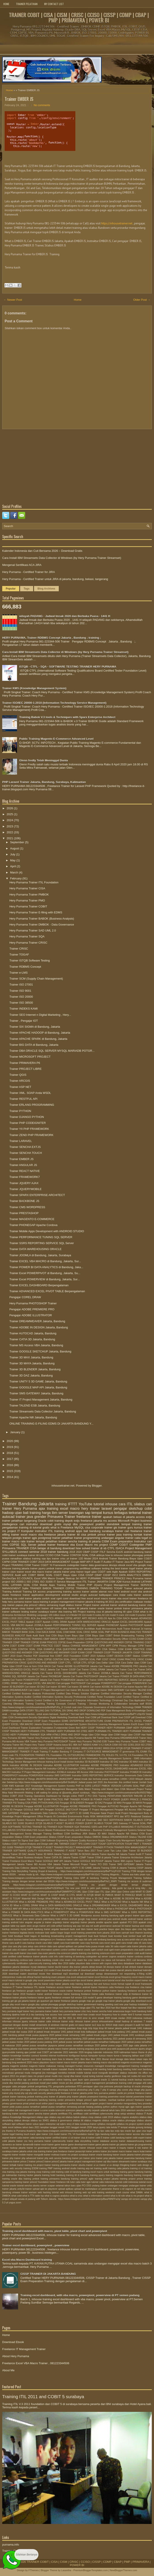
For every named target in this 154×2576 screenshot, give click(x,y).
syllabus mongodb (106, 2124)
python (106, 2107)
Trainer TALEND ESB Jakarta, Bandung (34, 1405)
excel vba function (124, 1980)
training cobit (48, 2172)
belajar (42, 1548)
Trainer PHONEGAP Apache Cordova (33, 1225)
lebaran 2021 (73, 2059)
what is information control (96, 2196)
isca (99, 2025)
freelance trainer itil (142, 1994)
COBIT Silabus (132, 1656)
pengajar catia (9, 2086)
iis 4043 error (80, 2018)
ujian (18, 1513)
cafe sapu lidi (80, 1939)
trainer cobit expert (135, 2138)
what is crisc (76, 2196)
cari (149, 1541)
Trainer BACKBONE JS (24, 1201)
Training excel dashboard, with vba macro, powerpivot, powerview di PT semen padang (79, 2295)
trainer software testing (15, 1611)
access (140, 1517)
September (17, 842)
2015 (10, 1471)
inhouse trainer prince (86, 2021)
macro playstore (40, 2062)
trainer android (100, 1604)
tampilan (44, 2127)
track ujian (35, 2134)
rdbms (42, 1604)
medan (148, 1601)
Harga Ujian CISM (110, 1734)
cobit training (56, 1520)
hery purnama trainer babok (44, 2011)
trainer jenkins (93, 2151)
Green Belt (74, 1728)
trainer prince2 (36, 2161)
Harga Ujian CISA (90, 1734)
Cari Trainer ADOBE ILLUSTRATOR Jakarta (75, 1666)
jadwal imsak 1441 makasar (137, 2028)
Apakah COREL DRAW (55, 1622)
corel (65, 1598)
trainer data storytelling (79, 2141)
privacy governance (12, 2103)
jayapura (121, 2049)
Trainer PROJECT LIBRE (25, 1068)
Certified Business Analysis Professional (33, 1693)
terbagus (121, 1513)
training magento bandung (119, 2175)
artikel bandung (64, 1926)
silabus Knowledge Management (19, 2117)
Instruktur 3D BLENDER (86, 1762)
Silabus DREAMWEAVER (115, 1837)
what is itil (146, 1611)
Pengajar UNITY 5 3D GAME (74, 1813)
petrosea (108, 2086)
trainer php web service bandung (54, 2158)
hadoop (8, 1513)
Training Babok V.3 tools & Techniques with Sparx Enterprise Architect (67, 717)
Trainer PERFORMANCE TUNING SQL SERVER (40, 1237)
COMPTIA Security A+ (13, 1659)
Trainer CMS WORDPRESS (27, 1207)
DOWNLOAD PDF (96, 1710)
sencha (140, 2110)
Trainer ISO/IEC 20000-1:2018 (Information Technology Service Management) (54, 702)
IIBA (75, 1745)
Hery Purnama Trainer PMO (27, 900)
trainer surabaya (39, 1611)
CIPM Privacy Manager (124, 1646)
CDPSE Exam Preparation (71, 1642)
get (12, 2001)
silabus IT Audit (144, 2113)
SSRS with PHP (99, 1827)
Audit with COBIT (25, 1574)
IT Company (76, 1751)
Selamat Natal (144, 1830)
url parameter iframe (108, 2189)
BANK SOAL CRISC (79, 1632)
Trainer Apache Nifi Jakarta (113, 1854)
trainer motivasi (52, 2155)
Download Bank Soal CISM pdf (84, 1717)
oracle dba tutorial (11, 2083)
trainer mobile (19, 2155)
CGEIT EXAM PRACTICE (39, 1646)
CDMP (113, 1544)
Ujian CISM (88, 1892)
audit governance (103, 1926)
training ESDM (30, 2168)
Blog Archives (46, 588)
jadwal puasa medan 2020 (15, 2042)
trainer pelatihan (62, 1538)
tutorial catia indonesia (102, 2182)
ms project (101, 1544)
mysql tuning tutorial (92, 2076)
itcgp (85, 2028)
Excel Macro (84, 1544)
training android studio (64, 2168)
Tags (27, 588)
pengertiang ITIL (43, 2086)
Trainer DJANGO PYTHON (26, 1117)
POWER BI (87, 1799)
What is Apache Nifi (132, 1902)
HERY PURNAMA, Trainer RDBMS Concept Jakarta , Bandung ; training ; (51, 637)
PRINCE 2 (135, 1799)
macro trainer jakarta (74, 2062)
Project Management (138, 1548)
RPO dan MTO (122, 1816)
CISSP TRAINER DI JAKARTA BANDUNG (48, 2274)
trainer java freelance (57, 2151)
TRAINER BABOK (40, 1588)
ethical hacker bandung (39, 1977)
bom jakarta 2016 (106, 1933)
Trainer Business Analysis (29, 1857)
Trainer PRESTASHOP (23, 1213)
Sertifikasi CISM (61, 1833)
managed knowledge (105, 2066)
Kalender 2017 (22, 1786)
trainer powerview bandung (130, 2158)
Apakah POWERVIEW (72, 1629)
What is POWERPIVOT (56, 1912)
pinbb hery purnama (97, 2093)
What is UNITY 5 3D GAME (65, 1915)
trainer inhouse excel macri (94, 2148)
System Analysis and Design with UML (39, 1844)
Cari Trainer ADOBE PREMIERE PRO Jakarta (123, 1666)
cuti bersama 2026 (142, 1960)
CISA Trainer (61, 1555)
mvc (60, 2076)
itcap (79, 2028)
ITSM (5, 1758)
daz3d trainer (62, 1967)
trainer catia (16, 2138)
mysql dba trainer (72, 2076)
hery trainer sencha (96, 2011)
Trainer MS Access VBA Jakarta (43, 1864)
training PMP (46, 2168)
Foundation (47, 1728)
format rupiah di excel (129, 1984)
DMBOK (147, 1574)
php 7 (98, 2090)
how (78, 1548)
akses (31, 1919)
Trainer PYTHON (20, 1111)
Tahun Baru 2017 (86, 1850)
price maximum (18, 2100)
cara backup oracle (32, 1943)
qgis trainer (136, 2107)
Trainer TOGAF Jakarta (50, 1868)
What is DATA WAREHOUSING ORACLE (60, 1905)
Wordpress (86, 1915)
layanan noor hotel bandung (36, 2059)
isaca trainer (84, 2025)
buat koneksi (115, 1936)
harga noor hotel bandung (65, 2008)
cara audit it (15, 1943)
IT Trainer (118, 1561)
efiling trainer (10, 1534)
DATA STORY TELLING (32, 1710)
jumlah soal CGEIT (39, 2052)
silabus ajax (42, 2117)
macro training (93, 2062)
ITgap (12, 1758)
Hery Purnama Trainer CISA (27, 888)
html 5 (131, 2014)
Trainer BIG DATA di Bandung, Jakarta (33, 1044)
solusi (36, 2124)
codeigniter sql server (97, 1956)
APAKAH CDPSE (64, 1618)
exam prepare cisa (60, 1977)
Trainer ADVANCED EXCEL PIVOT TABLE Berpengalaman (47, 1291)
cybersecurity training (40, 1963)
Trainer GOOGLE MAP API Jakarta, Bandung (38, 1387)
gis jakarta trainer (27, 2001)
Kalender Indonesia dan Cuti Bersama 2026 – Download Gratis (42, 550)
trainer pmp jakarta (106, 2158)
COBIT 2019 (37, 1561)
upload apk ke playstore (45, 2189)
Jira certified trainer (128, 1782)
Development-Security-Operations (31, 1717)
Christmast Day (120, 1700)
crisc (5, 1544)
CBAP (86, 1551)
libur (88, 2059)
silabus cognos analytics (126, 2117)
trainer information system (64, 2148)
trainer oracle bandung (100, 2155)
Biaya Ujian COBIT (102, 1635)
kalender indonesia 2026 (106, 2052)
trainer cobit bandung (114, 2138)
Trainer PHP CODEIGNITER (27, 1123)
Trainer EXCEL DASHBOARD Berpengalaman (38, 1285)
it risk (18, 2028)
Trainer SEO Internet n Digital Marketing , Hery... (40, 1014)
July (12, 854)
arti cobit (51, 1926)
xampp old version (130, 2199)
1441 (149, 1615)
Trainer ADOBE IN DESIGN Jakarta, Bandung (38, 1327)
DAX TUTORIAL (53, 1710)
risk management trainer (27, 2110)
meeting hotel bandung (110, 2069)
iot (76, 2025)
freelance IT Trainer (12, 1987)
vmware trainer (20, 2192)
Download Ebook (13, 2342)
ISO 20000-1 (18, 1581)
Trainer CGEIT (40, 1565)
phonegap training (48, 2090)
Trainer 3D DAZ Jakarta (22, 1854)
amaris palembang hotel (48, 1919)
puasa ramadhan (12, 1558)
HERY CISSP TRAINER (93, 1728)
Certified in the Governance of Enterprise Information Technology (77, 1700)
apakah (107, 1517)
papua (19, 1604)
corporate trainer (101, 1527)
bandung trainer (142, 1551)
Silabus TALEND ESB (140, 1837)
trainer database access (105, 2141)
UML (78, 1892)
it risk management (32, 2028)
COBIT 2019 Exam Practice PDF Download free (28, 1656)
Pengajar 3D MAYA (132, 1803)
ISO (120, 1745)
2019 (10, 1447)
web (108, 1571)
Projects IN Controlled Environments (63, 1816)
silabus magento (92, 2120)
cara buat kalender (69, 1943)
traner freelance (57, 2182)
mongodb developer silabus (112, 2073)
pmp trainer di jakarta (55, 2096)
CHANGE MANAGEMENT (84, 1646)
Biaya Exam (64, 1635)
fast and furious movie (105, 1984)
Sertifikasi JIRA (79, 1833)
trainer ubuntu (78, 2165)
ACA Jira (35, 1618)
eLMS (149, 1974)
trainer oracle (97, 1608)
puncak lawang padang (90, 2107)
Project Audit (113, 1813)
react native (8, 2110)
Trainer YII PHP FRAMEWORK (29, 1128)
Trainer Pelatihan (27, 4)
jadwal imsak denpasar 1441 (51, 2032)
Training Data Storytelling (15, 1871)
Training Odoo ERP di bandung (81, 1878)
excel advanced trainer (82, 1977)
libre (82, 2059)
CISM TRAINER (19, 1561)
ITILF (102, 1551)
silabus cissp (86, 2117)
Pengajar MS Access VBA (128, 1809)
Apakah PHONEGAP (108, 1625)
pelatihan (17, 1520)
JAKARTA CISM (106, 1581)
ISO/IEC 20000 (47, 1748)
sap (87, 1513)
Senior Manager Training (38, 1833)
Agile (115, 1571)
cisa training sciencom (98, 1953)
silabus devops (22, 2120)
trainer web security (12, 2168)
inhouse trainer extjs (63, 2021)
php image (134, 2090)
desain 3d (101, 1967)
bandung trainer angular (46, 1929)
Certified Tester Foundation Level (104, 1697)
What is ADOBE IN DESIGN (119, 1898)
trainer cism (9, 1571)
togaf (145, 1538)
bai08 (30, 1929)
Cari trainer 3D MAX (56, 1687)
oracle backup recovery (139, 2079)
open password (92, 2079)
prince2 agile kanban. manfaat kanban (104, 2100)
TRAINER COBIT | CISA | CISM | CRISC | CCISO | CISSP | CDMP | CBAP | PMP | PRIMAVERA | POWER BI (79, 17)
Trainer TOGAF (19, 954)
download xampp (94, 1974)
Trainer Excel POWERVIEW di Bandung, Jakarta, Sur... (44, 1279)
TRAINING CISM (21, 1565)
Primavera (8, 1548)
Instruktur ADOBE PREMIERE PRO (99, 1765)
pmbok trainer (54, 1568)
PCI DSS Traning (97, 1796)
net (128, 2076)
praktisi (100, 1524)
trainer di (96, 1548)
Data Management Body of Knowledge (126, 1710)
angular (29, 1922)
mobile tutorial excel (86, 2073)
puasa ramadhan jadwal (35, 2107)
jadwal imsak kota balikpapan (82, 2032)
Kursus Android (131, 1581)
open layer (77, 2079)
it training (99, 1601)
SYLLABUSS (9, 1830)
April (13, 866)
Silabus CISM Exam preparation (31, 1837)
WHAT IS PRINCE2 (124, 1895)
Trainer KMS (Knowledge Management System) (34, 688)
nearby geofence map (115, 2076)
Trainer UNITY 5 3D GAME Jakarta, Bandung (38, 1381)
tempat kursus (102, 1513)
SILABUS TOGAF (103, 1823)
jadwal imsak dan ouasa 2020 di (19, 2032)
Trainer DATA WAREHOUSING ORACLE (35, 1249)
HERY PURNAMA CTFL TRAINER (38, 1731)
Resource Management (37, 1820)
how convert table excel (70, 2014)
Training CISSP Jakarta (139, 1868)
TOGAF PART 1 (133, 1844)
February (16, 878)
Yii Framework (57, 1565)
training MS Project (74, 1611)
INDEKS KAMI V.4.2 (93, 1745)
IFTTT (72, 1504)
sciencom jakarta (74, 2110)
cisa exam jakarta (47, 1953)
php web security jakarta (41, 2093)
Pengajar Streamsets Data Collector (39, 1813)
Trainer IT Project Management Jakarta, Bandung (40, 1399)
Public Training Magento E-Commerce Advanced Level (56, 738)
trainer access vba (134, 2134)
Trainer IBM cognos (123, 1861)
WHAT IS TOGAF (11, 1898)
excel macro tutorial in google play (19, 1980)
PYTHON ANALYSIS (48, 1803)
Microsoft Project (128, 1520)
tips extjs (115, 2131)
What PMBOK (52, 1898)
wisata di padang (26, 2199)
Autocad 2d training (141, 1629)
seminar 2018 (38, 1551)
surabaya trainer (88, 2124)
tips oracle (125, 2131)
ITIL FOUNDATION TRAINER (30, 1755)
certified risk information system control (47, 1950)
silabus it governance (61, 2120)
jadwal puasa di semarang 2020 (135, 2038)
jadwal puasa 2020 (19, 2038)
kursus (138, 1527)
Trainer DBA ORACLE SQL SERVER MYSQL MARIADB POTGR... (52, 1050)
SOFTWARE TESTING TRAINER (25, 1827)
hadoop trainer (44, 2008)
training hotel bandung (53, 2175)
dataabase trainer (132, 1963)
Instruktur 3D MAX (128, 1762)
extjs (77, 1520)
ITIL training (56, 1531)
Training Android (11, 1591)
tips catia (105, 2131)
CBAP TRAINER (67, 1639)
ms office (143, 2073)
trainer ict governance (38, 2148)
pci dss (69, 2083)
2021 (10, 838)
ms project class (24, 2076)
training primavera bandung (55, 2179)
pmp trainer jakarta (76, 2096)
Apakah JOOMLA (34, 1625)
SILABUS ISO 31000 (13, 1823)
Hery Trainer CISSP (42, 1745)
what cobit (16, 2196)
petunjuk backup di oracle (127, 2086)
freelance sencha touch (139, 1991)
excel (90, 1598)
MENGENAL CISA (41, 1789)
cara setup (27, 1946)
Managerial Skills (75, 1789)
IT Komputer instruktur (32, 1531)
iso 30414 (107, 2025)
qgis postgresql (41, 1538)
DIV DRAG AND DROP (74, 1710)
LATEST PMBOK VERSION (106, 1786)
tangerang (30, 1520)
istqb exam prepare (123, 2025)
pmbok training (34, 2096)
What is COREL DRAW (25, 1905)
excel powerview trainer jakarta (54, 1980)
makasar (138, 1601)
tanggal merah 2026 (81, 2127)
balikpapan (105, 1594)
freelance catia (106, 1987)
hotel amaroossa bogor (119, 2011)
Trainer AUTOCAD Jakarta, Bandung (32, 1333)
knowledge (16, 2055)
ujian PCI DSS (83, 2185)
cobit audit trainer (143, 1953)
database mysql (28, 1967)
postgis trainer (22, 1538)
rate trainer (28, 1541)
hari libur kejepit (119, 2008)
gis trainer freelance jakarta (64, 2001)
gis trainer (120, 1527)
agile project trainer (129, 1915)
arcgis (83, 1594)
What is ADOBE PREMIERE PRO (36, 1902)
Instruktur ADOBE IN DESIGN (26, 1765)
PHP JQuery (94, 1584)
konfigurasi (74, 2055)
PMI (29, 1799)
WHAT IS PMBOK (104, 1895)
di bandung (54, 1548)
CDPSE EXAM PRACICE (44, 1642)
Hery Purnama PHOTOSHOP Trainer (33, 1303)
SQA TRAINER (65, 1827)
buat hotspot (100, 1936)
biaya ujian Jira (116, 1929)
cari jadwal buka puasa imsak (89, 1946)
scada (51, 2110)
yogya (12, 2202)
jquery (42, 1568)
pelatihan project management (89, 2083)
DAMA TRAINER (143, 1707)
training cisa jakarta (17, 2172)
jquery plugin (145, 2049)
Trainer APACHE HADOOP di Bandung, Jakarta (39, 1032)
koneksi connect (30, 2055)
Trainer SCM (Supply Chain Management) (36, 978)
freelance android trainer (84, 1987)
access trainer (81, 1591)
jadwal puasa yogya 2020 (114, 2045)
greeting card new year (117, 2004)
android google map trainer (83, 1919)
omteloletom (49, 2079)
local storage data (119, 2059)
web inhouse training (71, 2192)
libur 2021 (96, 2059)
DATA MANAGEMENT (57, 1561)
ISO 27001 (33, 1581)
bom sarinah (122, 1933)
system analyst (144, 2124)
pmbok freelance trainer (139, 2093)
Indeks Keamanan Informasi (53, 1758)
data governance (98, 1565)
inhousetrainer (106, 2021)
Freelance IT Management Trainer (24, 2349)
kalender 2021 (60, 2052)
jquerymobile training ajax (15, 2052)
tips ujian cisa (139, 2131)
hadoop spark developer (24, 2008)
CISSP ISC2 (110, 1574)
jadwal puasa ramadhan (71, 2042)
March (14, 872)
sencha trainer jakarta (46, 2113)
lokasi (132, 2059)
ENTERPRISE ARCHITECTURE (86, 1721)
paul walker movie (55, 2083)
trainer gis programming (139, 2144)
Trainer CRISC (18, 948)
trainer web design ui (141, 2165)
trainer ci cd (67, 2138)
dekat (92, 1967)
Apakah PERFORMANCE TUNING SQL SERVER (70, 1625)
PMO (34, 1799)
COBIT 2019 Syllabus (93, 1656)
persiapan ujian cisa (93, 2086)
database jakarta (10, 1967)
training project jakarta (107, 2179)
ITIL (130, 1504)
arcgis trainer (39, 1926)
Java (127, 1561)
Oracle (42, 1520)
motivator (132, 2073)
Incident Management (26, 1758)
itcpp (95, 2028)
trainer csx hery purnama (29, 2141)
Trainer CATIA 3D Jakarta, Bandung (32, 1339)
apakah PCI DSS (129, 1922)
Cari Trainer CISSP (66, 1669)
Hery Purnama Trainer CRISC (28, 942)
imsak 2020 (104, 2018)
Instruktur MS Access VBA (80, 1772)
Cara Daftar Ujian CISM (133, 1663)
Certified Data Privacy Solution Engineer (78, 1693)
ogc (25, 2079)
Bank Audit (32, 1635)
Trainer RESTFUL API (23, 1098)
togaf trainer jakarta (140, 1568)
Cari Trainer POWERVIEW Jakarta (66, 1680)
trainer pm (77, 2158)
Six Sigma (22, 1840)
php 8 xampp (109, 2090)
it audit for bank (142, 2025)
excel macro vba (32, 1534)
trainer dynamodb (25, 2144)
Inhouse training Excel (48, 1762)
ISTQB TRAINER (132, 1748)
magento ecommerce (131, 2062)
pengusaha (58, 2086)
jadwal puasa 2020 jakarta (43, 2038)
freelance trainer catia (92, 1994)
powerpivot (86, 1524)
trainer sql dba (103, 2161)
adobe (94, 1591)
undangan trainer (137, 2185)
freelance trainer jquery (39, 1997)
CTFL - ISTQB (72, 1663)
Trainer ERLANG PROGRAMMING (31, 1104)
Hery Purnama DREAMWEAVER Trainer (125, 1738)
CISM (105, 1541)
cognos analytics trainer (121, 1956)
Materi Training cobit (95, 1789)
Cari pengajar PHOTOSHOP (71, 1683)
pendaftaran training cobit (119, 2083)
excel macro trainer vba (108, 1598)
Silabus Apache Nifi (118, 1833)
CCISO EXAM (136, 1639)
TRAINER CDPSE (63, 1588)
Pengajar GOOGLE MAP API (28, 1809)
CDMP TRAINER (21, 1642)
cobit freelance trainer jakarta (32, 1956)
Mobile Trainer (76, 1584)
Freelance (67, 1527)
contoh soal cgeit (52, 1598)
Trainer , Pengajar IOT (23, 1020)
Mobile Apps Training (53, 1584)
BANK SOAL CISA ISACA (35, 1632)
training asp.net (85, 2168)
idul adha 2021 (49, 2018)
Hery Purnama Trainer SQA (26, 936)
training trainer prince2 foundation (31, 2182)
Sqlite (25, 1588)
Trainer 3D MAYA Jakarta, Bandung (31, 1363)
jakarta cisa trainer (19, 2049)
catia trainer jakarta (136, 1946)
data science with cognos (99, 1963)
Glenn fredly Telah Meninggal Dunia (43, 760)
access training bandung (105, 1915)
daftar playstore (77, 1963)
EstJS (134, 1724)
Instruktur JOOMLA (56, 1772)
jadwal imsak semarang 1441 (70, 2035)
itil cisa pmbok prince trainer (96, 1534)
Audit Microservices (106, 1629)
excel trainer (129, 1598)
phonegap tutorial (67, 2090)
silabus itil (78, 2120)
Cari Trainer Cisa (123, 1669)
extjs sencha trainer (38, 1984)
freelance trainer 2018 (13, 1994)
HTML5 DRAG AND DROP (66, 1734)
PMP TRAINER (72, 1799)
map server (35, 2069)
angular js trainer (42, 1922)
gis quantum (43, 2001)
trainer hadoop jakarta (14, 2148)
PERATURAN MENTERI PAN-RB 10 (126, 1796)
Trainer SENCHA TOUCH (25, 1153)
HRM (48, 1734)
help (4, 1601)
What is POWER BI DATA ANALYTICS (22, 1912)
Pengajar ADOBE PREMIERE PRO (31, 1309)
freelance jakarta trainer (60, 1534)
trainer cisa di (80, 2138)
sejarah (96, 2110)
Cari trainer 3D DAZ (35, 1687)
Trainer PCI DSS (98, 1864)
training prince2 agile (82, 2179)
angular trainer (124, 1538)
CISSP (95, 1551)
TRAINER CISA (26, 1548)
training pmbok (31, 2179)
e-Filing (140, 1974)
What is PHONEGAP (117, 1909)
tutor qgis (86, 2182)
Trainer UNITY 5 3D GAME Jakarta (82, 1868)
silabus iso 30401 (39, 2120)
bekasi (117, 1517)
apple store (26, 1926)
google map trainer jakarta (108, 2001)
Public (86, 1816)
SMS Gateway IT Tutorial (126, 1823)
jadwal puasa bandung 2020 (72, 2038)
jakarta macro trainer (58, 2049)
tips (49, 1558)
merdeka (62, 2073)
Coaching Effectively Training (18, 1704)
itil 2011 (109, 1601)
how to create (120, 2014)
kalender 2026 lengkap (81, 2052)
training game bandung (131, 2172)
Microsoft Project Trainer (139, 1789)
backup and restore (142, 1926)
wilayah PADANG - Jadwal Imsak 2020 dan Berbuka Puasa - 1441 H (64, 616)
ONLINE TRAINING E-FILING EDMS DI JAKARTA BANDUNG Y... (51, 1423)
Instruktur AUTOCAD (13, 1768)
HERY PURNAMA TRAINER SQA (28, 1734)
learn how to (58, 2059)
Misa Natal (7, 1792)
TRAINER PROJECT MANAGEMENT (73, 1847)
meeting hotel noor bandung (137, 2069)
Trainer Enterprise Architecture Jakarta (132, 1857)
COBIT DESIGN (115, 1656)
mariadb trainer (50, 2069)
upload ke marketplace (86, 2189)
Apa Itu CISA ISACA (119, 1618)
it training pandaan (66, 2028)
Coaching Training (45, 1704)
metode (72, 2073)
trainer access (117, 2134)
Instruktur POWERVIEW (31, 1775)
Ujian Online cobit (126, 1892)
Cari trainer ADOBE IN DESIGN (106, 1687)
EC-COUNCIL (25, 1578)
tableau (18, 2127)
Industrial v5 (74, 1758)
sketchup (136, 1508)
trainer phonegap (143, 2155)
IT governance (127, 1751)
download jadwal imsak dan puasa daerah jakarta (106, 1970)
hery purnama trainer (20, 1601)
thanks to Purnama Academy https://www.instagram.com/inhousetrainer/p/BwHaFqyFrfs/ (51, 2131)
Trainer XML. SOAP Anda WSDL (30, 1093)
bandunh (64, 1929)
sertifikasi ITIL (65, 2113)
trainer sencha (68, 1541)
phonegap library (29, 2090)
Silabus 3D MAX (98, 1833)
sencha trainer (26, 2113)
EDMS (65, 1721)
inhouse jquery (20, 2021)
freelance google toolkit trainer (32, 1991)
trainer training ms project (30, 2165)
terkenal (135, 1513)
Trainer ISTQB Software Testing (29, 960)
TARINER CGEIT (68, 1844)
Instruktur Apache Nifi (35, 1768)
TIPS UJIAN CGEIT (87, 1844)
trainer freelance (58, 1544)
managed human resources (79, 2066)
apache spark (111, 1922)
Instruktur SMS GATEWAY (57, 1775)
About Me (8, 2370)
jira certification (123, 1601)
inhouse (111, 1504)
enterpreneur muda (12, 1977)
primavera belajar (74, 2100)
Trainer (9, 1503)
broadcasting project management (69, 1936)
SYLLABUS (9, 1551)
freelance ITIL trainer (34, 1987)
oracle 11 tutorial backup (114, 2079)
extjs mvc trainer (18, 1984)
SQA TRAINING (82, 1827)
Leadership (19, 1789)
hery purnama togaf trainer (15, 2011)
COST (105, 1659)
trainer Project (83, 1604)
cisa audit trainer (17, 1953)
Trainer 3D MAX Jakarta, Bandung (31, 1357)
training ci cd (136, 2168)
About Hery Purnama (15, 2356)
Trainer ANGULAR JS (23, 1165)
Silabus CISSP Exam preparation (66, 1837)
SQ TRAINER (50, 1827)
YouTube (85, 1504)
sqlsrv (63, 2124)
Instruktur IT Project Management (28, 1772)
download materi (18, 1974)
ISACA (120, 1548)
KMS (11, 1786)
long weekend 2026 (22, 2062)
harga (46, 1513)
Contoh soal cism (73, 1707)
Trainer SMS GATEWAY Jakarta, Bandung (36, 1393)
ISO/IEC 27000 (63, 1748)
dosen (5, 1970)
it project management (61, 1601)
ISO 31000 (46, 1581)
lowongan (76, 1513)
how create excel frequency (98, 2014)
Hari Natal (146, 1734)
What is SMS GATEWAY (108, 1912)
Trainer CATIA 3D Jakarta (57, 1857)
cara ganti (115, 1943)
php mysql (15, 2093)
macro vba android (110, 2062)
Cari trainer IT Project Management (46, 1690)
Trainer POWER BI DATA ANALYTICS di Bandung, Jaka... (46, 1267)
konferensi (62, 2055)
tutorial (98, 1504)
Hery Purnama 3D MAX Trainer (18, 1738)
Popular (11, 588)
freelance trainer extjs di (118, 1994)
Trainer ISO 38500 (21, 1002)
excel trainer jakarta (91, 1980)
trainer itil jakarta (78, 1608)
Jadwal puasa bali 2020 (90, 1782)
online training (63, 2079)
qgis (127, 2107)
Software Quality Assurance (83, 1840)
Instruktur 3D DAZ (109, 1762)
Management (58, 1789)
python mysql (117, 2107)
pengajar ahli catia (142, 2083)
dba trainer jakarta (78, 1967)
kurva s (118, 2055)
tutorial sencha (24, 2185)
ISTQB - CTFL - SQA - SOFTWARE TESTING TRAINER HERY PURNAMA (67, 666)
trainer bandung (58, 1551)
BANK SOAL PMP (100, 1632)
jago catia (134, 2045)
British (117, 1635)
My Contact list (54, 4)
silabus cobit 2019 (103, 2117)
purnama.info (10, 2544)
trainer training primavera (57, 2165)
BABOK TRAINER (11, 1632)
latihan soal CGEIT (142, 2055)
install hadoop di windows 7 (130, 2021)
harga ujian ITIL (87, 2008)
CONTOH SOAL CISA (82, 1555)
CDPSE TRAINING (134, 1642)
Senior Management (13, 1833)
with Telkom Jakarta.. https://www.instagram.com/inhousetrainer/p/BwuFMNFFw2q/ (78, 2199)
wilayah (13, 2199)
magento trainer (37, 2066)
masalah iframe (66, 2069)
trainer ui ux (92, 2165)
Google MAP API (81, 1561)
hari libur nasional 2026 (140, 2008)
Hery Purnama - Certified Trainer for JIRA (28, 572)
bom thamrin (136, 1933)
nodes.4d (136, 2076)
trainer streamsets (120, 2161)
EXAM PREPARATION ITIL (119, 1721)
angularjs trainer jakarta (82, 1922)
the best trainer (119, 1568)
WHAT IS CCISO (11, 1895)
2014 (10, 1477)
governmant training (94, 2004)
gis (15, 2001)
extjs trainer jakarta (59, 1984)
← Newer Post (13, 299)
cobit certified (9, 1956)
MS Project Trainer (141, 1561)
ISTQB (119, 1748)
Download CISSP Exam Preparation (41, 1721)
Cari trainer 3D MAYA (78, 1687)
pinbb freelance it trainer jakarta (70, 2093)
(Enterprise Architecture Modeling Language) (25, 1615)
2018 (10, 1453)
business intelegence (40, 1939)
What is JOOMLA (97, 1909)
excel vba (131, 1565)
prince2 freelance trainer (139, 2100)
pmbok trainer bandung (14, 2096)
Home (6, 4)
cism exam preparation (121, 1953)
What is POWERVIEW (82, 1912)
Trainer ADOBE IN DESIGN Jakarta (80, 1854)
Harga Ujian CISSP (130, 1734)
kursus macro (106, 2055)
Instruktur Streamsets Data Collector (133, 1775)
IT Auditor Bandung (59, 1751)
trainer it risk (134, 2148)
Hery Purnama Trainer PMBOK (29, 894)
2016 (10, 1465)
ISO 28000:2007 (21, 1748)
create (55, 1960)
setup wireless (127, 2113)
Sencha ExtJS (114, 1551)
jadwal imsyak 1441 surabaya (129, 2035)
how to (109, 1555)
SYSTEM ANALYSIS (26, 1830)
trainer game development (74, 2144)
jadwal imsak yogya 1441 (99, 2035)
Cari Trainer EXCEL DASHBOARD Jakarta (63, 1673)
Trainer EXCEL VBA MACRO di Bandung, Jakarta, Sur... (45, 1261)
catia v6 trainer (19, 1950)
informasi (6, 2021)
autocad (93, 1594)
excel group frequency (120, 1977)
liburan (105, 2059)
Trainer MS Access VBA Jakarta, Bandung (36, 1345)
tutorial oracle (9, 2185)
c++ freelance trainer (62, 1939)
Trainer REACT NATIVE (24, 1171)
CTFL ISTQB (88, 1663)
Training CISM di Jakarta (114, 1868)
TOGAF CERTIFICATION (111, 1844)
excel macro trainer (142, 1977)
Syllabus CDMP (144, 1840)
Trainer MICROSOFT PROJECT (29, 1056)
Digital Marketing (58, 1717)
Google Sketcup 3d (67, 1578)
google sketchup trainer (71, 2004)
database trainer (45, 1967)
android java (105, 1919)
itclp (90, 2028)
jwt (51, 2052)
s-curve (44, 2110)
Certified (6, 1693)
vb (104, 1548)
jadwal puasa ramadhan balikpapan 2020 (105, 2042)
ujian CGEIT (98, 1571)
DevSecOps (9, 1578)
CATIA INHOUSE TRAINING (27, 1639)
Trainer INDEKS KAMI (23, 1008)
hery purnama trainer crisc (72, 2011)
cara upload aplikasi (63, 1946)
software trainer (24, 2124)
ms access (110, 1520)
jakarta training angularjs (81, 2049)
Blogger (97, 1485)
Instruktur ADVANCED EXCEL (136, 1765)
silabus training (31, 1558)
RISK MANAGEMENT (101, 1816)
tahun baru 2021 (31, 2127)
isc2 (94, 2025)
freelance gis (8, 1991)
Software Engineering (57, 1840)
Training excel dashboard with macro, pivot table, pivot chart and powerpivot (54, 2231)
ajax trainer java (19, 1919)
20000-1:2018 (9, 1618)
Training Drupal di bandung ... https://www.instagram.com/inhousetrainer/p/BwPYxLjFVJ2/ (75, 1871)
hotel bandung (138, 2011)
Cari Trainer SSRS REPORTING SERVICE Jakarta (110, 1680)
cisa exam (32, 1953)
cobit (148, 1508)
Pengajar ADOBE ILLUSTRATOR (30, 1315)
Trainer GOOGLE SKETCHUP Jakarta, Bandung (40, 1351)
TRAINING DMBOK (87, 1588)
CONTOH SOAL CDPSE (39, 1659)
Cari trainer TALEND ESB (138, 1690)
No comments (42, 105)
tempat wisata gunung (132, 2127)
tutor (41, 1555)
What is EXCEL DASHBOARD (127, 1905)
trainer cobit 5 (95, 2138)
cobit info (53, 1956)
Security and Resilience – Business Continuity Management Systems (101, 1830)
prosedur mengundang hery (128, 2103)
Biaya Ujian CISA (73, 1574)
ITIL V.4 (119, 1755)
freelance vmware (61, 1997)
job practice (132, 2049)
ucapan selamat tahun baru (62, 2185)
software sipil (8, 2124)
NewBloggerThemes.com (123, 2570)
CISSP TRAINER (94, 1652)
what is (54, 1527)
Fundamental (61, 1728)
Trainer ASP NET (20, 1087)
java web (111, 2049)
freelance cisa (121, 1987)
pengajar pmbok (26, 2086)
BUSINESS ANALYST (13, 1635)
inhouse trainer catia (40, 2021)
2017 (10, 1459)
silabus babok (72, 2117)
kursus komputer (89, 2055)
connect (23, 1551)
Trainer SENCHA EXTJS (25, 1147)
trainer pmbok (114, 1608)
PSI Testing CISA (22, 1803)
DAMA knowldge (10, 1710)
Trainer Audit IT (136, 1854)
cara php (17, 1946)
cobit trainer (9, 1555)
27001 (26, 1618)
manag (60, 2066)
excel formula (101, 1977)
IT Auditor (106, 1561)
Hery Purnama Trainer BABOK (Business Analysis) (41, 918)
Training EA (29, 1591)
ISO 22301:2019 (131, 1745)
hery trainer (91, 1508)
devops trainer (113, 1967)
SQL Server (28, 1544)
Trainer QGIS (17, 1074)
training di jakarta (89, 1541)
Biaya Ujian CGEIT (140, 1558)
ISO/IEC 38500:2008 (82, 1748)
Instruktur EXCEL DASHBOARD (111, 1768)
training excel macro (63, 1508)
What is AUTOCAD (111, 1902)
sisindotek (113, 1524)
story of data (73, 2124)
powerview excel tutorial (120, 2096)
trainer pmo (89, 2158)
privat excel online (38, 2103)
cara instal (119, 1594)
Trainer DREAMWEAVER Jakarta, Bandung (37, 1321)
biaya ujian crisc (133, 1929)
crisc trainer (94, 1960)
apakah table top (10, 1926)
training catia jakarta (118, 2168)
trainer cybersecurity (55, 2141)
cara (122, 1504)
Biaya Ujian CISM (81, 1635)
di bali (125, 1967)
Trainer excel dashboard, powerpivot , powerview (35, 2245)
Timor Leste (103, 1850)
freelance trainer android (39, 1994)
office (19, 2079)
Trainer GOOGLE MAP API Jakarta (53, 1861)
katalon (6, 2055)
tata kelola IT (113, 2127)
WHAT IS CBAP (143, 1892)
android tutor (17, 1922)
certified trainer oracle (79, 1950)
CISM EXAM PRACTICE (131, 1649)
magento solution (19, 2066)
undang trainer (99, 2185)
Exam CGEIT (145, 1724)
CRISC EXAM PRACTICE (122, 1659)
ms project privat (42, 2076)
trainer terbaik (9, 2165)
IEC (70, 1745)
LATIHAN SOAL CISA (24, 1584)
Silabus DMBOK (92, 1837)
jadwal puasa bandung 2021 (103, 2038)
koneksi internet (48, 2055)
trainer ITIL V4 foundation (74, 2134)
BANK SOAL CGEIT (49, 1574)
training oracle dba (12, 2179)
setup (117, 2113)
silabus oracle (109, 2120)
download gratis (50, 1524)
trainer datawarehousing (131, 2141)
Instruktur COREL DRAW (81, 1768)
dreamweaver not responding (119, 1974)
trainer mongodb (35, 2155)
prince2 (33, 1604)
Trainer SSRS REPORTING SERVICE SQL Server (41, 1243)
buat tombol (129, 1936)
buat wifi (141, 1936)
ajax (42, 1508)
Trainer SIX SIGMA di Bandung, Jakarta (34, 1026)
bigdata (23, 1933)
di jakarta (129, 1517)
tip (98, 2131)
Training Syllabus (142, 1878)
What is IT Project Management (71, 1909)
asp (74, 1926)
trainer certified (52, 2138)
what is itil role (117, 2196)
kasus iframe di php (141, 2052)
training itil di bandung (77, 2175)
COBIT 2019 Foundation (68, 1656)
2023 (10, 826)
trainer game (53, 2144)
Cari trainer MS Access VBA (80, 1690)
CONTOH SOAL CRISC (65, 1659)
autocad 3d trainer (121, 1926)
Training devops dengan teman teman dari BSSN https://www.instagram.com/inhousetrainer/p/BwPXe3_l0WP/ (59, 1881)
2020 (10, 1441)
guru (130, 1527)
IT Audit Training (39, 1751)
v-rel (122, 2189)
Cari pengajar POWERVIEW (132, 1683)
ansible (99, 1922)
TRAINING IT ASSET (64, 1850)
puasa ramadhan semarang (62, 2107)
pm (125, 2093)
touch (26, 2134)
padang (25, 2083)
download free (77, 1598)
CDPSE (14, 1544)
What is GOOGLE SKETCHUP (38, 1909)
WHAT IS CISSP (49, 1895)
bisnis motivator (36, 1933)
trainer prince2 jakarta (55, 2161)
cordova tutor (26, 1960)
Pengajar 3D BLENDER (72, 1803)
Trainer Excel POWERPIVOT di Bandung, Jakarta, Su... (44, 1273)
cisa (87, 1527)
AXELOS (102, 1618)
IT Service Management (68, 1581)
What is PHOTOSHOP (140, 1909)
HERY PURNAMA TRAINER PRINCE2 (102, 1578)
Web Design (38, 1898)
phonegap (137, 1555)
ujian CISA (133, 1611)
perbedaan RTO (73, 2086)
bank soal (75, 1929)
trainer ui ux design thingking (114, 2165)
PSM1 (34, 1803)
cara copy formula (89, 1943)
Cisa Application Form (140, 1700)
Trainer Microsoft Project (75, 1864)
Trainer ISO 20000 (21, 996)
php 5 (92, 2090)
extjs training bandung (81, 1984)
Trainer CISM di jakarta (99, 1857)
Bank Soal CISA (48, 1635)
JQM (119, 1581)
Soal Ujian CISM (37, 1840)
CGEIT (123, 1544)
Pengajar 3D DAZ (94, 1803)
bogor (60, 1933)
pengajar (120, 1508)
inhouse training (11, 1568)
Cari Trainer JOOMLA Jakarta (103, 1673)
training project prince (131, 2179)
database (147, 1963)
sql (57, 2124)
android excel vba (131, 1591)
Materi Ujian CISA (116, 1789)
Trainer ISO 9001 (20, 990)
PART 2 (82, 1796)
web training (98, 2192)
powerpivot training (97, 2096)
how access (51, 2014)
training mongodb (143, 2175)
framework (146, 1984)
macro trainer (56, 2062)
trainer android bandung (124, 1604)
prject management (58, 2103)
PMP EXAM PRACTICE (50, 1799)
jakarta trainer (30, 1568)
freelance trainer (89, 1517)
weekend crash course (117, 2192)
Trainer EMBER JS (19, 99)
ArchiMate (90, 1629)
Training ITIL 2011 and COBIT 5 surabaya (43, 2396)
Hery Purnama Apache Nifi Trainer (86, 1738)
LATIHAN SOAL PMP (133, 1786)
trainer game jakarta (98, 2144)
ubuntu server (39, 2185)
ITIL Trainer (88, 1581)
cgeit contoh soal (99, 1950)
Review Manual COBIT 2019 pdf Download (73, 1820)
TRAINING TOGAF (111, 1588)
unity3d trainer (24, 2189)
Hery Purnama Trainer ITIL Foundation (33, 882)
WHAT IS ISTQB (85, 1895)
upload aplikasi (65, 2189)
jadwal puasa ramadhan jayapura (39, 2045)
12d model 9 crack (114, 1615)
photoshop (82, 2090)
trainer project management (81, 2161)
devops (113, 1565)
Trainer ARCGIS (19, 1080)
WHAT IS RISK (144, 1895)
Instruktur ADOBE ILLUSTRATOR (61, 1765)
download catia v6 (71, 1970)
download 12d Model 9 (21, 1970)
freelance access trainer (58, 1987)
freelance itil (145, 1598)
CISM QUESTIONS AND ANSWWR (51, 1652)
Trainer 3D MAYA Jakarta (48, 1854)
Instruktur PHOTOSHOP (106, 1772)
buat (90, 1936)
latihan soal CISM (11, 2059)
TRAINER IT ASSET (42, 1847)
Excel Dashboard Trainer (15, 1728)
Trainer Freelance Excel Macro (18, 1861)
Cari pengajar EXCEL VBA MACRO (37, 1683)
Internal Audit (9, 1779)
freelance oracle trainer (61, 1991)
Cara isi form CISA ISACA (37, 1666)
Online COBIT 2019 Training (17, 1796)
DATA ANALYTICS (130, 1574)
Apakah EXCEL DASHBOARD (127, 1622)
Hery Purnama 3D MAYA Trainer (51, 1738)
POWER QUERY (120, 1799)
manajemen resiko (19, 2069)
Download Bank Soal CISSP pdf (118, 1717)
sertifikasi (85, 1568)
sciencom (60, 2110)
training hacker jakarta (29, 2175)
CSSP (61, 1663)
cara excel (104, 1943)
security (87, 2110)
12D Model (84, 1558)
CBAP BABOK (50, 1639)
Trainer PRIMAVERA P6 (24, 1063)
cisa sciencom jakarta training (71, 1953)
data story (118, 1963)
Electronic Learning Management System (109, 1724)
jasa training (124, 1534)
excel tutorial (108, 1980)
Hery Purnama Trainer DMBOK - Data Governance (41, 924)
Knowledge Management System (48, 1786)
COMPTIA (146, 1656)
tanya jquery (99, 2127)
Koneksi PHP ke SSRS (79, 1786)
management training (128, 2066)
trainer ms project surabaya (74, 2155)
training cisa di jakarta (100, 1611)
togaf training (16, 2134)
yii (7, 2202)
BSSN (114, 1632)
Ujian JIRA (110, 1892)
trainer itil (33, 1555)
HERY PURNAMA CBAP (119, 1728)
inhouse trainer (122, 1555)
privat (26, 2103)
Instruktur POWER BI (131, 1772)
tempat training (132, 1524)
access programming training (55, 1591)
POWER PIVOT (102, 1799)
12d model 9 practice (135, 1615)
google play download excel (137, 2001)
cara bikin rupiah (50, 1943)
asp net (81, 1926)
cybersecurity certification (15, 1963)
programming (71, 1568)
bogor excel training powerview (80, 1933)
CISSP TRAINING (142, 1652)
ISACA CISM (111, 1745)
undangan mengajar (118, 2185)
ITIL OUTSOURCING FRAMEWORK (82, 1755)
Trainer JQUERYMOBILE (25, 1189)
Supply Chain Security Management (116, 1840)
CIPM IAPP (105, 1646)
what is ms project (134, 2196)
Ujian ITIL (99, 1892)
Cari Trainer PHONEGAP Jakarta (53, 1676)
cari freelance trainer (138, 1531)
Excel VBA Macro (44, 1578)
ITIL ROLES (107, 1755)
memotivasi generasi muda (16, 2073)
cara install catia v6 (131, 1943)
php (26, 1604)
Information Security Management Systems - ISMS (113, 1758)
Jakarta (45, 1503)
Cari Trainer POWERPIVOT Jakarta (29, 1680)
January (15, 1432)
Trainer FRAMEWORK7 (24, 1177)
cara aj (120, 1939)
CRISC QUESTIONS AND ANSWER (38, 1663)
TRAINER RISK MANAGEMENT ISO (133, 1847)
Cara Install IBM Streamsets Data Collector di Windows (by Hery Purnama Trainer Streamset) (61, 558)
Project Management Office (29, 1816)
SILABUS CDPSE (142, 1820)
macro (15, 1541)
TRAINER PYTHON (103, 1847)
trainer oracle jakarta (123, 2155)
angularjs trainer (61, 1922)
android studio (119, 1919)
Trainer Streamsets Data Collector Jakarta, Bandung (42, 1411)
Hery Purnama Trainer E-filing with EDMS (35, 912)
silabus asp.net (57, 2117)
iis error (93, 2018)
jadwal (42, 1544)
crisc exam (65, 1960)
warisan (33, 2192)
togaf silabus (66, 1604)
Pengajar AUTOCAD (108, 1806)
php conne (122, 2090)
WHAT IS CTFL (67, 1895)
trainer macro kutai (135, 2151)
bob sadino (51, 1933)
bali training (32, 1513)
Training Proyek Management (116, 1878)
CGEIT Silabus (62, 1646)
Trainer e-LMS (18, 972)
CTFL (111, 1548)
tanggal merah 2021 (60, 2127)
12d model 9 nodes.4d (93, 1615)
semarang (52, 1604)
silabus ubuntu (144, 2120)
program (94, 2103)
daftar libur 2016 (59, 1963)
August (14, 848)
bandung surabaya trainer (106, 1531)
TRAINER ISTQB (23, 1847)
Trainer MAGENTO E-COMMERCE (31, 1219)
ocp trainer (8, 1604)
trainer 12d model (51, 2134)
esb (24, 1977)
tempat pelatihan (46, 1541)
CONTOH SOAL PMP (89, 1659)
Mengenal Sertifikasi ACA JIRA (22, 565)
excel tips (75, 1980)
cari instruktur (28, 1524)
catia (138, 1538)
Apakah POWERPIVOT (47, 1629)
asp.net (89, 1926)
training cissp (34, 2172)
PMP (149, 1544)
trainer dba (60, 1608)
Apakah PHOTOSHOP (131, 1625)
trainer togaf (83, 1571)
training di (25, 1527)
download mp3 (60, 1974)
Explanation (35, 1728)
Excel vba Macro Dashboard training (27, 2259)
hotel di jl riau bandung (32, 2014)
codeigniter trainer (77, 1565)
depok (69, 1520)
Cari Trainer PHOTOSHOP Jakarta (88, 1676)
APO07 (77, 1618)
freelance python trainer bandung (109, 1991)
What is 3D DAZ (94, 1898)
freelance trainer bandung (66, 1994)
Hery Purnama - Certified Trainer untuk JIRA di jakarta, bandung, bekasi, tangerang (55, 579)
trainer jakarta (53, 1571)
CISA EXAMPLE (46, 1649)
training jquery (97, 2175)
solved (86, 1548)
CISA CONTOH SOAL (23, 1649)
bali (86, 1531)
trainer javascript (76, 2151)
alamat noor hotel (109, 1591)
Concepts (61, 1704)
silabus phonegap (126, 2120)
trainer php (7, 2158)
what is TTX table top (33, 2196)
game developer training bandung (114, 1997)
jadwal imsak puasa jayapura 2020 (36, 2035)
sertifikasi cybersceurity (101, 2113)
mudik (54, 2076)
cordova (139, 1956)
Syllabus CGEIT (10, 1844)
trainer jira (106, 2151)
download (68, 1548)
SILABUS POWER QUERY (79, 1823)
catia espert (120, 1946)
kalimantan (125, 2052)
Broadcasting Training (132, 1635)
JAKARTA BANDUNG (47, 1779)
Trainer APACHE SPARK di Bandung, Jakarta (38, 1038)
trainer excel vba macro (30, 1571)
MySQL (79, 1527)
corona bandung (42, 1960)
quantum (147, 2107)
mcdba (78, 2069)
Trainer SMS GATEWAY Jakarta (126, 1864)
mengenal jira (38, 2073)
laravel (107, 1508)
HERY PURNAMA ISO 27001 (72, 1731)
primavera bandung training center (45, 2100)
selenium (131, 2110)
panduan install (38, 2083)
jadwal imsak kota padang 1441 (114, 2032)
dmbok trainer (136, 1967)
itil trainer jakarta (113, 2028)
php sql (24, 2093)
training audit (100, 2168)
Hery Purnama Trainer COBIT (28, 906)
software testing (100, 1568)
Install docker (67, 1762)
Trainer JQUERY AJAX (23, 1183)
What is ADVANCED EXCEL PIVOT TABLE (78, 1902)
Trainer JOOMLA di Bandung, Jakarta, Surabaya (40, 1255)
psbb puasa (16, 2107)
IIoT (80, 1745)
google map (145, 1565)
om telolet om (35, 2079)
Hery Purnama (25, 1508)
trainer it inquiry (118, 2148)
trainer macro (118, 2151)
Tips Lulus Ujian (118, 1850)
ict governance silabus (28, 2018)
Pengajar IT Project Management (96, 1809)
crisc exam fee (79, 1960)
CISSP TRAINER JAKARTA (118, 1652)
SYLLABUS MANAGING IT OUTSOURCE (130, 1827)
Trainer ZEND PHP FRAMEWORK (31, 1135)
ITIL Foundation (54, 1755)
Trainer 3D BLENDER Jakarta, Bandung (34, 1369)
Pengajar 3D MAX (112, 1803)
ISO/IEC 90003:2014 (104, 1748)
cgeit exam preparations (121, 1950)
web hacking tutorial (48, 2192)
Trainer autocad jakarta (138, 1588)
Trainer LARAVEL (20, 1141)
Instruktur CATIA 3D (57, 1768)
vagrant (129, 2189)
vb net (137, 2189)
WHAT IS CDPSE (30, 1895)
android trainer (135, 1919)
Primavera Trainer (61, 1517)
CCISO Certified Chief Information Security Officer (103, 1639)
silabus (139, 1504)
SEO (105, 1820)
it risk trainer (49, 2028)
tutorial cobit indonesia (126, 2182)
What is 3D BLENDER (73, 1898)
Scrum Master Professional (52, 1830)
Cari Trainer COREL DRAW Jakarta (95, 1669)
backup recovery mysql (14, 1929)
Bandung (27, 1503)
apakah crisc (145, 1922)
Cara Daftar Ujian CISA (108, 1663)
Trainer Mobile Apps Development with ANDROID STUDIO (46, 1231)
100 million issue (57, 1615)
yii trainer (72, 1558)
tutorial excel (145, 2182)
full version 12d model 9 (83, 1997)
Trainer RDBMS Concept (25, 966)
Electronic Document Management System (65, 1724)
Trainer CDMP (78, 1857)
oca (14, 2079)
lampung (126, 2055)
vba (72, 1544)
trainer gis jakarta (118, 2144)
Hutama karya (60, 1745)
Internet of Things (26, 1779)
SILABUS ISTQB (33, 1823)
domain (148, 1967)
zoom (18, 2202)
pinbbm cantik (116, 2093)
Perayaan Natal (98, 1813)
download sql (76, 1974)
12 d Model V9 (73, 1615)
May (13, 860)
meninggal (51, 2073)
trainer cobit (33, 1608)
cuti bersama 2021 (121, 1960)
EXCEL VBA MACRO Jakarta (26, 1724)
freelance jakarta (91, 1520)
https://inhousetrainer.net (116, 223)
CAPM (6, 1561)
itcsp (101, 2028)
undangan (107, 1538)
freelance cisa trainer (141, 1987)
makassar (51, 2066)
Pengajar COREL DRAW (25, 1297)
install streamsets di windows (44, 2025)
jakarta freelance (38, 2049)
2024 (10, 820)
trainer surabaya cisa (141, 2161)
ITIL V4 (148, 1755)
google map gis (87, 2001)
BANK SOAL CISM (58, 1632)
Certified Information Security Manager (121, 1693)
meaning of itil (90, 2069)
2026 (10, 808)
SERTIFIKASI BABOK (120, 1820)
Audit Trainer (123, 1629)
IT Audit (95, 1561)
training (61, 1504)
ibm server (60, 1513)
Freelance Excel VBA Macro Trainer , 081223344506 (35, 2363)
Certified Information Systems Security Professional (59, 1697)
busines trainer (21, 1939)
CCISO (49, 1555)
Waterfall (26, 1898)
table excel (7, 2127)
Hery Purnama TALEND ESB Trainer (96, 1741)
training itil (119, 1611)
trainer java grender (31, 1517)
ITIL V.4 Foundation (133, 1755)
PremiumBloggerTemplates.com (90, 2570)
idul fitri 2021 (65, 2018)
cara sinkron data (43, 1946)
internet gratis (67, 2025)
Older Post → (141, 299)
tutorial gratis (41, 1527)
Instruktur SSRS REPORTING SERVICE (93, 1775)
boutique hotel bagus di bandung (32, 1936)
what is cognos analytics (56, 2196)
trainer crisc (59, 1558)
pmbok (148, 1555)
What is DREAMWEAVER (96, 1905)
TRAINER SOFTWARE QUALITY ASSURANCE (27, 1850)
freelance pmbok (82, 1991)
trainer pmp (68, 1571)
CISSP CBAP (94, 1574)
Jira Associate (110, 1782)
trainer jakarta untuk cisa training (29, 2151)
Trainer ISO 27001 (21, 984)
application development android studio (54, 1594)
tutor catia (75, 2182)
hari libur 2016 (103, 2008)
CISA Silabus (109, 1649)
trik (68, 2182)
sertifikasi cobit (80, 2113)
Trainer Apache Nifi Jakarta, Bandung (33, 1417)
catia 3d (109, 1946)
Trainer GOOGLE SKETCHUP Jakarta (92, 1861)
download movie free (39, 1974)
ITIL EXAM (141, 1751)
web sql (86, 2192)
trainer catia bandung (33, 2138)
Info (84, 1758)
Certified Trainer (131, 1697)
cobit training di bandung (72, 1956)
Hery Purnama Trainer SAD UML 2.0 (32, 930)
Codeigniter (136, 1544)
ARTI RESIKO (89, 1618)
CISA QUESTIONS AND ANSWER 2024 (78, 1649)
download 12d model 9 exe (47, 1970)
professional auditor (79, 2103)
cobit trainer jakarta (29, 1598)
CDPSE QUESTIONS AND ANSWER (105, 1642)
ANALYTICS (47, 1618)
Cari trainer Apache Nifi (135, 1687)
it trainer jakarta (84, 1601)
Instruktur (140, 1541)
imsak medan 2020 (121, 2018)
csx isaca (106, 1960)
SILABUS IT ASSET (53, 1823)
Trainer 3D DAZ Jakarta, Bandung (31, 1375)
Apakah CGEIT (34, 1622)
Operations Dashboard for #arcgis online (55, 1796)
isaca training (40, 1601)
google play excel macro (14, 2004)
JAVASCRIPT (66, 1779)
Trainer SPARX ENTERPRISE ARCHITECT (37, 1195)
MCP (28, 1789)
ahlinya (100, 1555)
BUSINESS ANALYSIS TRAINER (135, 1632)
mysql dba (70, 1524)
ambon (64, 1919)
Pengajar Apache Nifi (131, 1806)
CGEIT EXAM (17, 1646)
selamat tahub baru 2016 (113, 2110)
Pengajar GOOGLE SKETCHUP (61, 1809)
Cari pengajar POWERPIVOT (101, 1683)
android (128, 1551)
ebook (121, 1565)
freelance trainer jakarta (14, 1997)
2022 (10, 832)
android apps (73, 1531)
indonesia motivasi (142, 2018)
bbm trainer (87, 1929)
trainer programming (87, 1538)
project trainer (106, 2103)
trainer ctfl (47, 1608)
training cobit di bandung (69, 2172)
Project (6, 1565)
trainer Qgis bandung (99, 2134)
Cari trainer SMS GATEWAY (110, 1690)
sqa (44, 1558)
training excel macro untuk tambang (100, 2172)
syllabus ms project (126, 2124)
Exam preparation (121, 1541)
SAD (99, 1820)
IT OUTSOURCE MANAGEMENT (101, 1751)
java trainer (100, 2049)
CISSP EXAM (77, 1652)
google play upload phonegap (43, 2004)
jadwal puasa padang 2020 (44, 2042)
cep (15, 1598)
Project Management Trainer (121, 1584)
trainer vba (56, 1611)
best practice (100, 1929)
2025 (10, 814)
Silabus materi (9, 1840)
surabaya (22, 1555)
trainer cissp (18, 1608)
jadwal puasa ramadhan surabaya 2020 (79, 2045)
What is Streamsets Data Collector (31, 1915)
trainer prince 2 (21, 2161)
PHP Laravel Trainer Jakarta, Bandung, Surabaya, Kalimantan (44, 782)
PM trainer (20, 1799)
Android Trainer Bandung (113, 1558)
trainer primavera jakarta (137, 1608)
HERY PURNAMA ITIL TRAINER (105, 1731)
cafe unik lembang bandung (102, 1939)
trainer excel (40, 2144)
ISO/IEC (34, 1748)
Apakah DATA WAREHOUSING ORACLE (89, 1622)
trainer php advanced (25, 2158)
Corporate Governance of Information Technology (108, 1707)
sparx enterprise (47, 2124)
